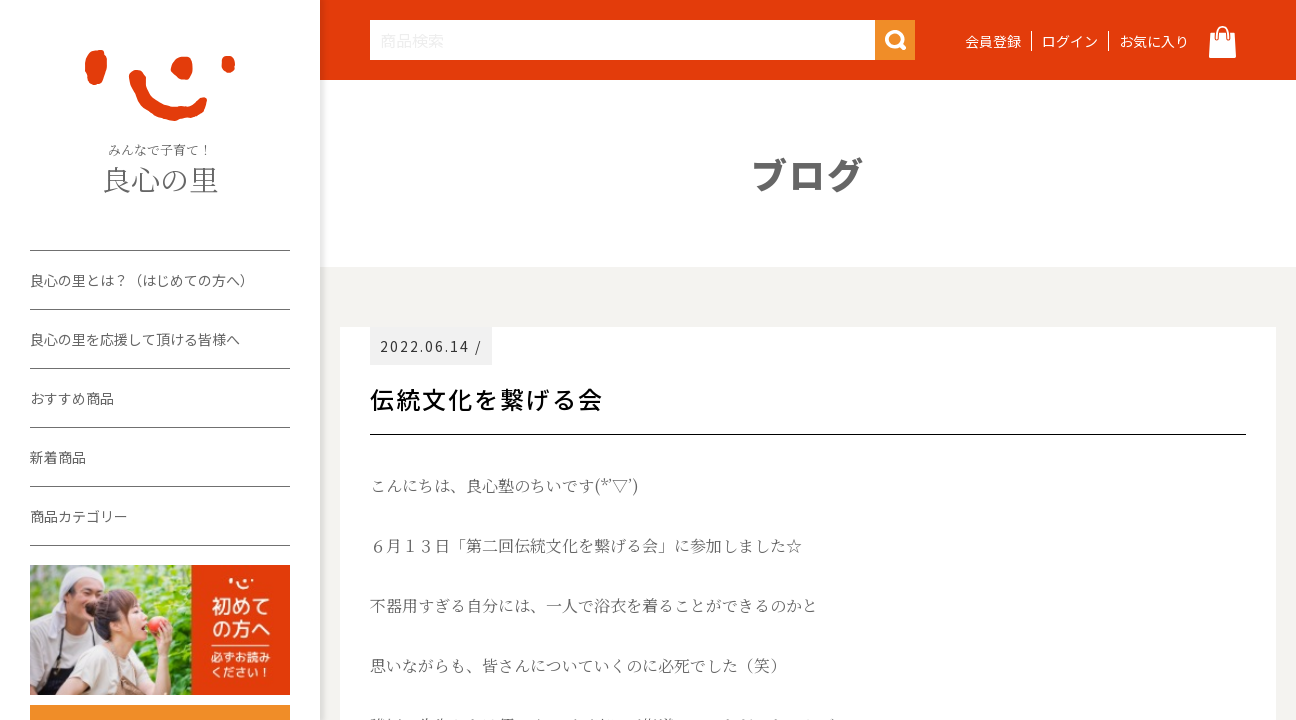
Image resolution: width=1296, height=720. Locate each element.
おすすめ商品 (72, 398)
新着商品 (58, 457)
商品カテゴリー (79, 516)
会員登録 (993, 41)
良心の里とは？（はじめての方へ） (142, 280)
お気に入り (1154, 41)
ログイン (1070, 41)
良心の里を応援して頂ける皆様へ (135, 339)
